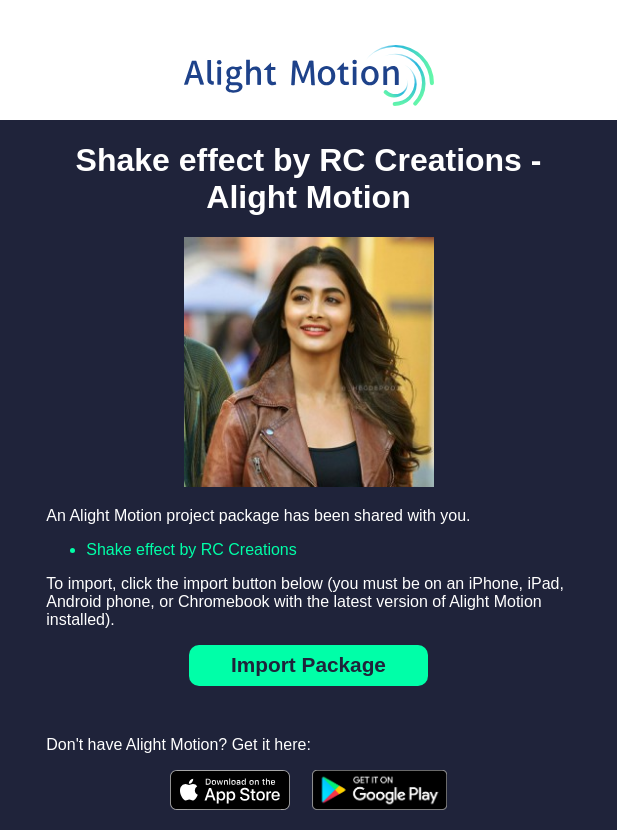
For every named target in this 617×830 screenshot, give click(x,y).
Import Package (308, 664)
